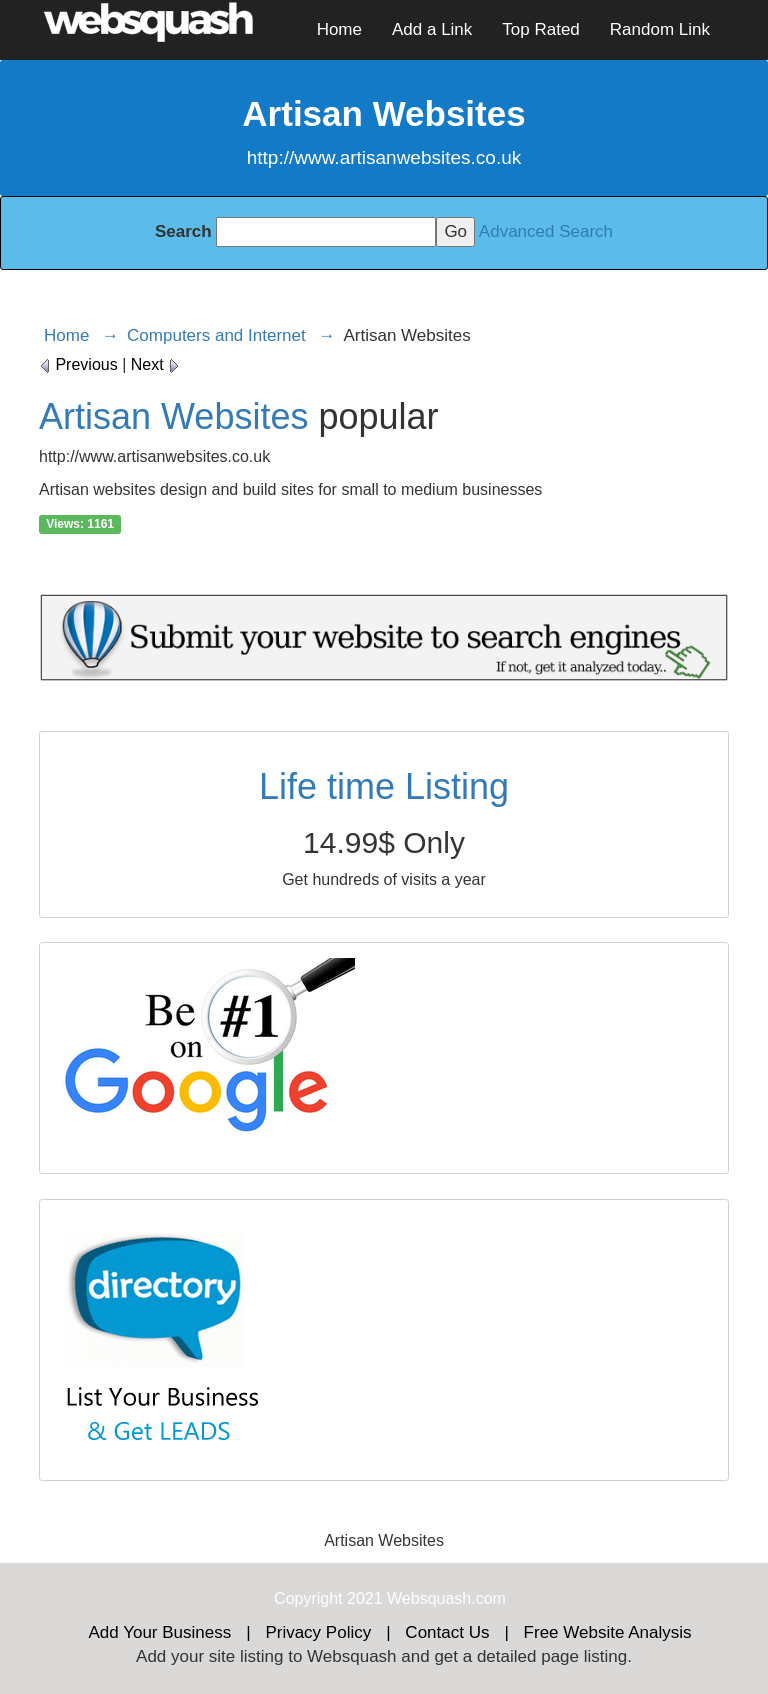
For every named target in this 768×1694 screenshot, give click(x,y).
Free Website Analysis (608, 1632)
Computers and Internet (216, 335)
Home (339, 29)
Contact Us (447, 1632)
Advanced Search (546, 231)
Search (183, 231)
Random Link (660, 29)
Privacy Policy (318, 1632)
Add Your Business (160, 1632)
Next (155, 364)
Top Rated (541, 29)
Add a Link (432, 29)
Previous (78, 364)
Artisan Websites (173, 416)
